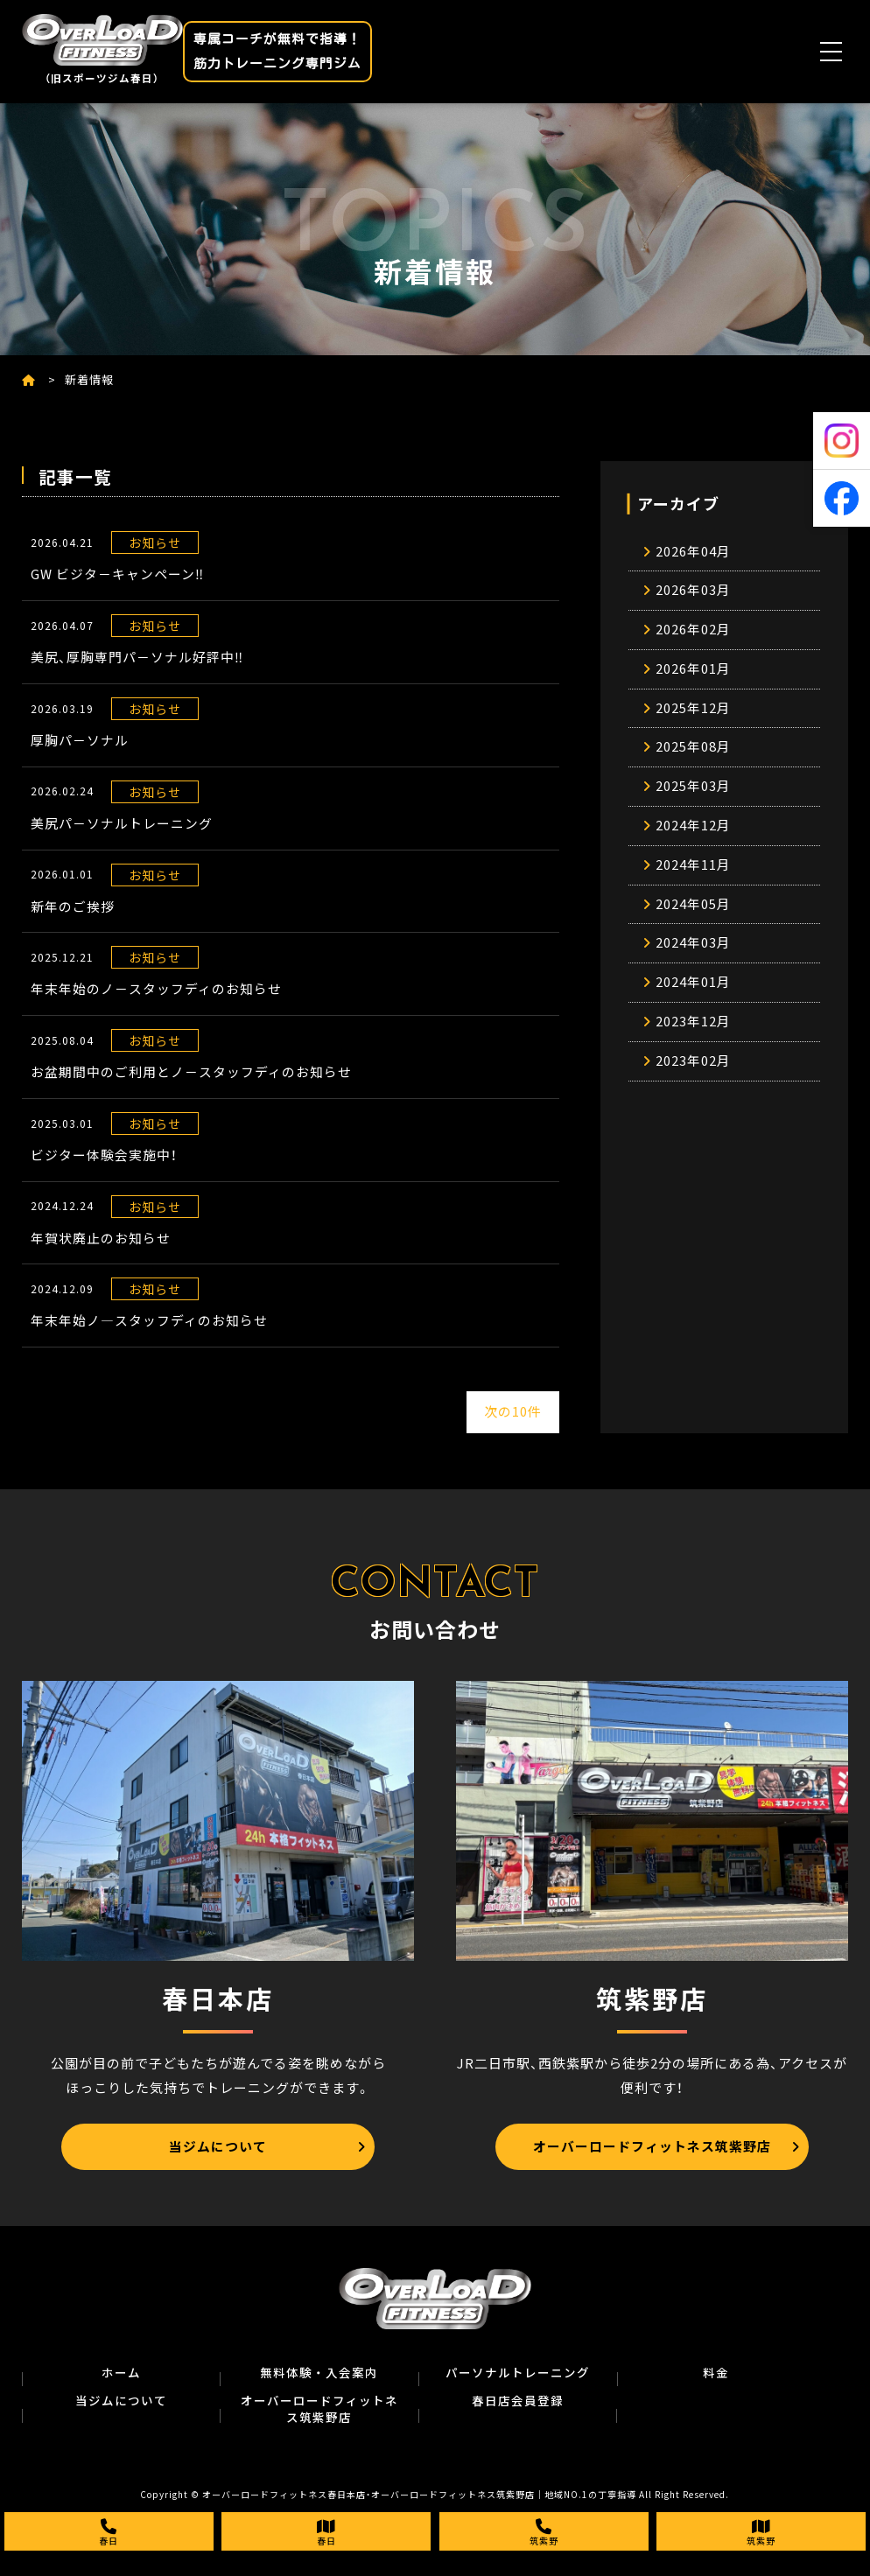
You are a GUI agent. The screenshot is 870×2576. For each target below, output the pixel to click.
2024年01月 (693, 995)
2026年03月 (693, 592)
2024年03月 (693, 955)
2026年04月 (693, 552)
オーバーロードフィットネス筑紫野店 (319, 2412)
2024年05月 (693, 915)
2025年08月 (693, 753)
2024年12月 (693, 834)
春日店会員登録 (518, 2404)
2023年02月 (693, 1076)
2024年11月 (693, 875)
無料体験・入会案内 (319, 2376)
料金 (716, 2376)
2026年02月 (693, 632)
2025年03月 (693, 794)
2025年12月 (693, 713)
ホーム (121, 2376)
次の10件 (513, 1415)
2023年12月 (693, 1036)
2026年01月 (693, 672)
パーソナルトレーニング (518, 2376)
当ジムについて (121, 2404)
